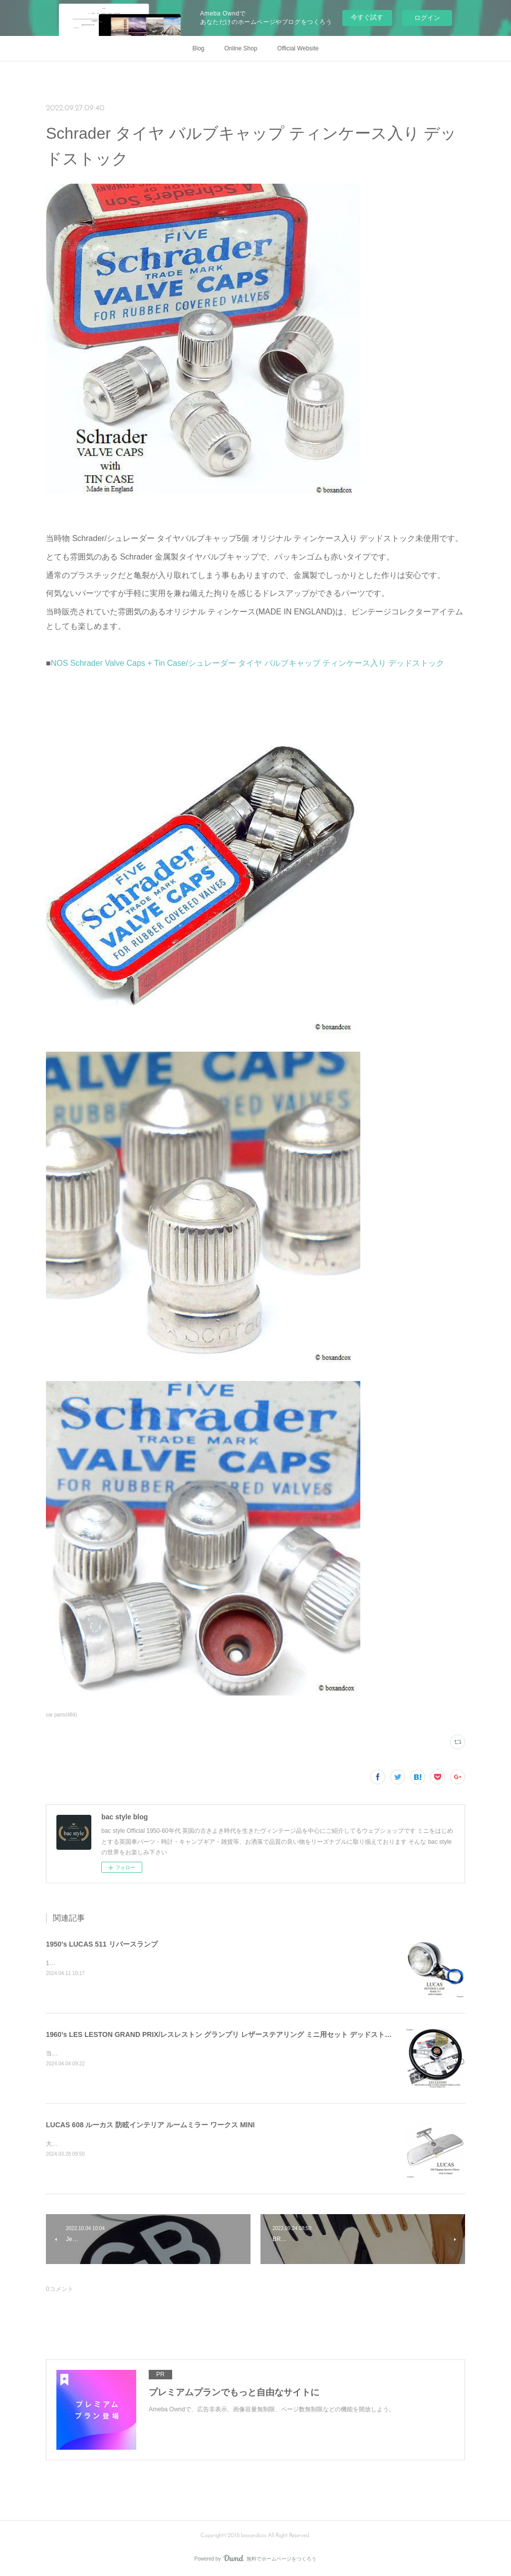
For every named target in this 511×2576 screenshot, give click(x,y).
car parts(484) (61, 1714)
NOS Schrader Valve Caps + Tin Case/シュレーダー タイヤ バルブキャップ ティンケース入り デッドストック (248, 663)
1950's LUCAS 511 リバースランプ (102, 1944)
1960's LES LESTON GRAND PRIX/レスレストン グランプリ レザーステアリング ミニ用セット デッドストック (222, 2034)
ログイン (427, 17)
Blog (199, 48)
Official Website (298, 48)
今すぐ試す (367, 17)
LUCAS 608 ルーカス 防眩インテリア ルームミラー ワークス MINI (150, 2125)
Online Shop (241, 48)
